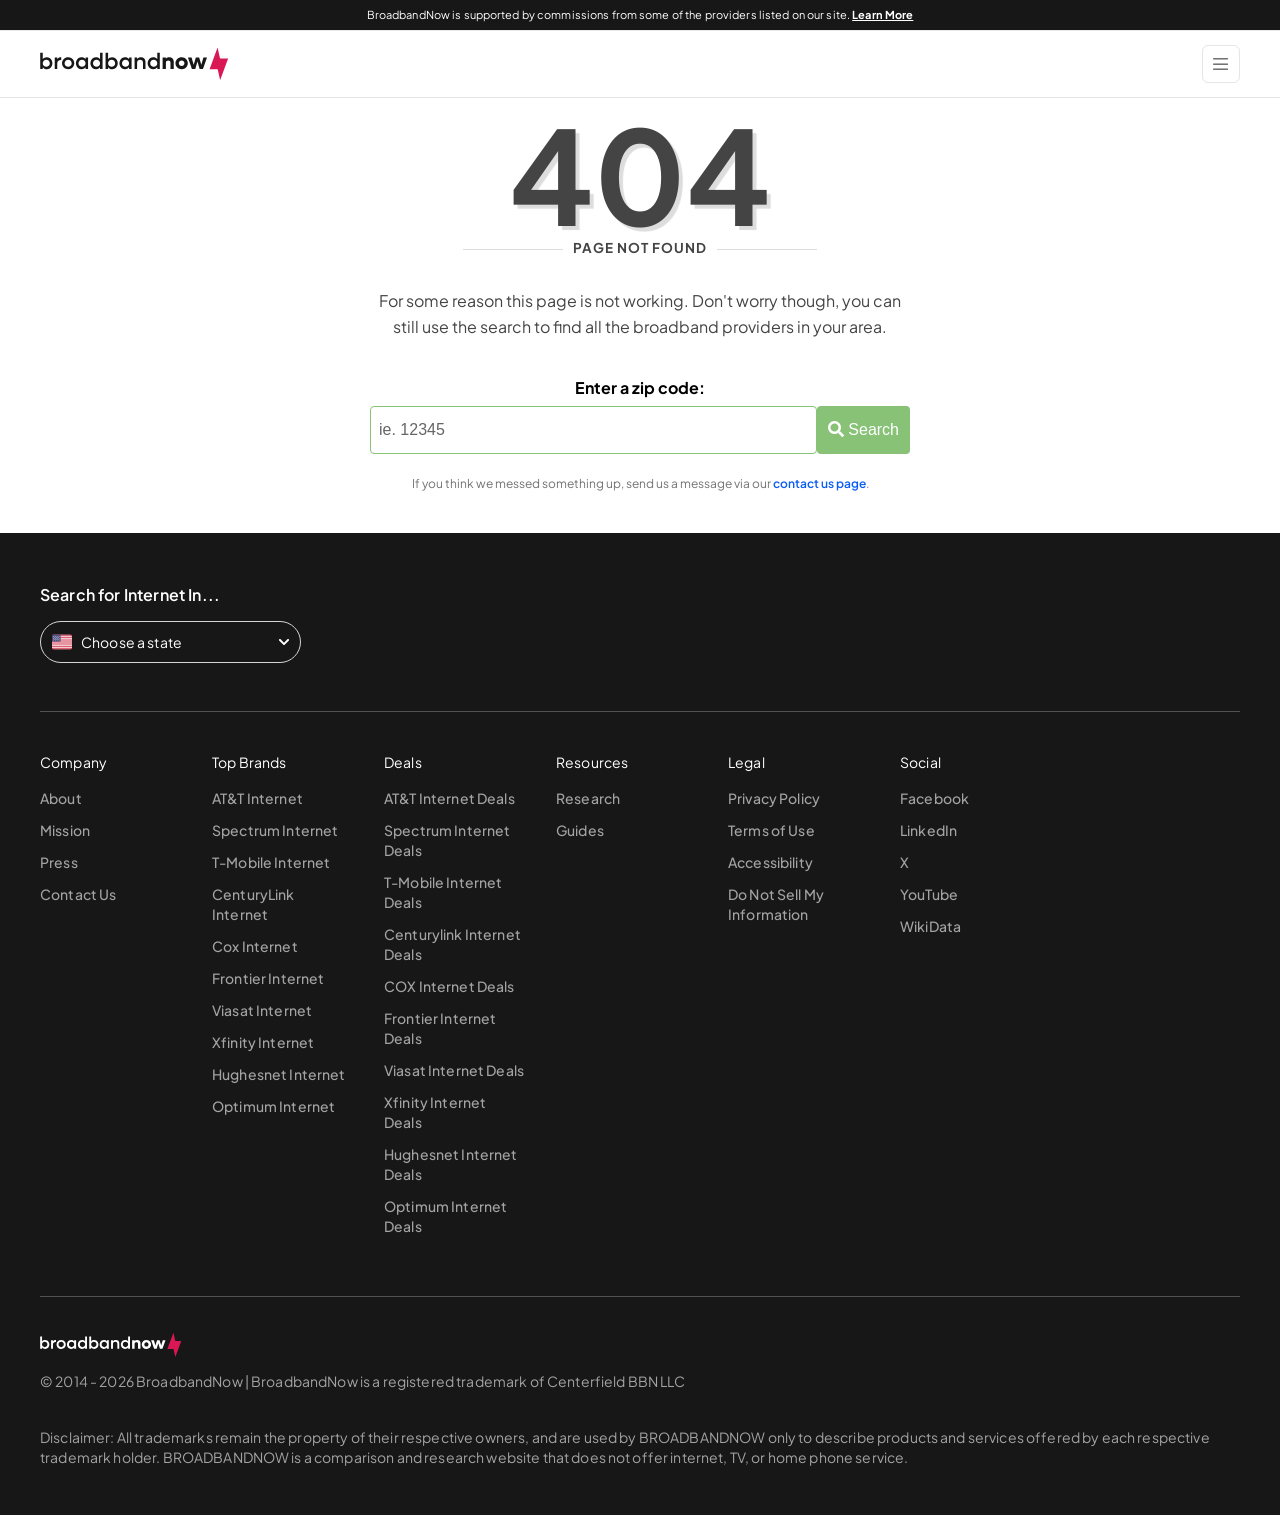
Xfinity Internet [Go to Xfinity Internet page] (263, 1042)
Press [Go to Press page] (59, 862)
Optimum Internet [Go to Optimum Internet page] (273, 1106)
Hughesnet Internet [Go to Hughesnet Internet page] (279, 1074)
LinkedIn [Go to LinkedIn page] (928, 830)
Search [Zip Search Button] (863, 429)
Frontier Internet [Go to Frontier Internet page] (268, 978)
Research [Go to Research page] (588, 798)
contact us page (819, 483)
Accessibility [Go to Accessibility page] (770, 862)
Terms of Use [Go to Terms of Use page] (771, 830)
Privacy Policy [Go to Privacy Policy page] (774, 798)
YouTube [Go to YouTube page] (929, 894)
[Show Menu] (1221, 64)
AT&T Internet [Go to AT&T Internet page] (257, 798)
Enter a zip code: (640, 387)
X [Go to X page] (904, 862)
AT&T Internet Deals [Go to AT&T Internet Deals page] (449, 798)
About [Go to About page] (61, 798)
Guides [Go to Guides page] (580, 830)
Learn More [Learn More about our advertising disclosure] (882, 14)
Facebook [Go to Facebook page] (934, 798)
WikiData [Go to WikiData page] (930, 926)
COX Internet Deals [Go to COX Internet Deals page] (449, 986)
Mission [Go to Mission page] (65, 830)
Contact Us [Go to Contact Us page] (78, 894)
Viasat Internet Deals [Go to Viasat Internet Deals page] (454, 1070)
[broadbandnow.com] (134, 64)
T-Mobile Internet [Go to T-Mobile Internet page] (271, 862)
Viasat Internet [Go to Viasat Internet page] (262, 1010)
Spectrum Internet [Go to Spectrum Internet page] (275, 830)
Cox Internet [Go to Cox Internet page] (255, 946)
